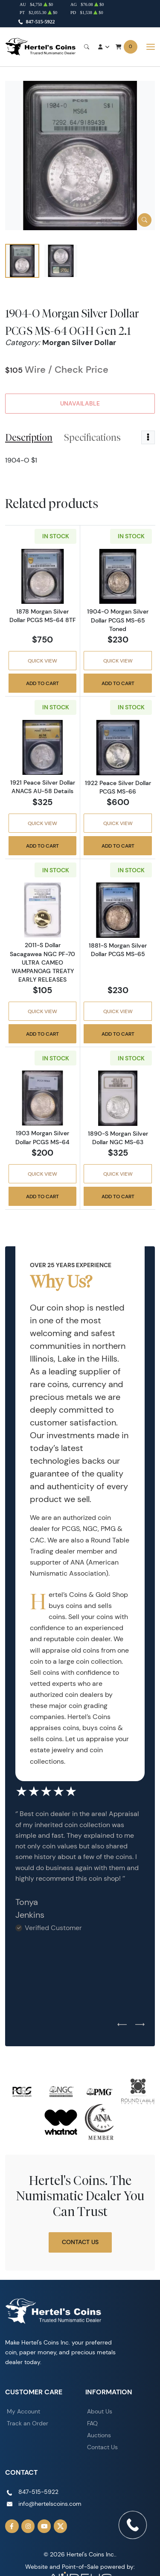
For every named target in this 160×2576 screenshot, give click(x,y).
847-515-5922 (40, 22)
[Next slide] (140, 2025)
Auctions (99, 2435)
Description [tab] (28, 437)
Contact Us (80, 2242)
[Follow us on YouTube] (44, 2526)
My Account (23, 2411)
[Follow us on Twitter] (60, 2526)
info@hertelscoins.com (49, 2503)
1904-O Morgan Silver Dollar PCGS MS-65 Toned (117, 620)
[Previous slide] (122, 2025)
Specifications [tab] (92, 437)
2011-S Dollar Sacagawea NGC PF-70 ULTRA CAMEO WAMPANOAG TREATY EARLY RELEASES (42, 962)
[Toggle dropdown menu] (148, 437)
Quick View (42, 660)
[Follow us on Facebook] (12, 2526)
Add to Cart (42, 683)
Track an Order (27, 2423)
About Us (99, 2411)
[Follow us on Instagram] (28, 2526)
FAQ (92, 2423)
